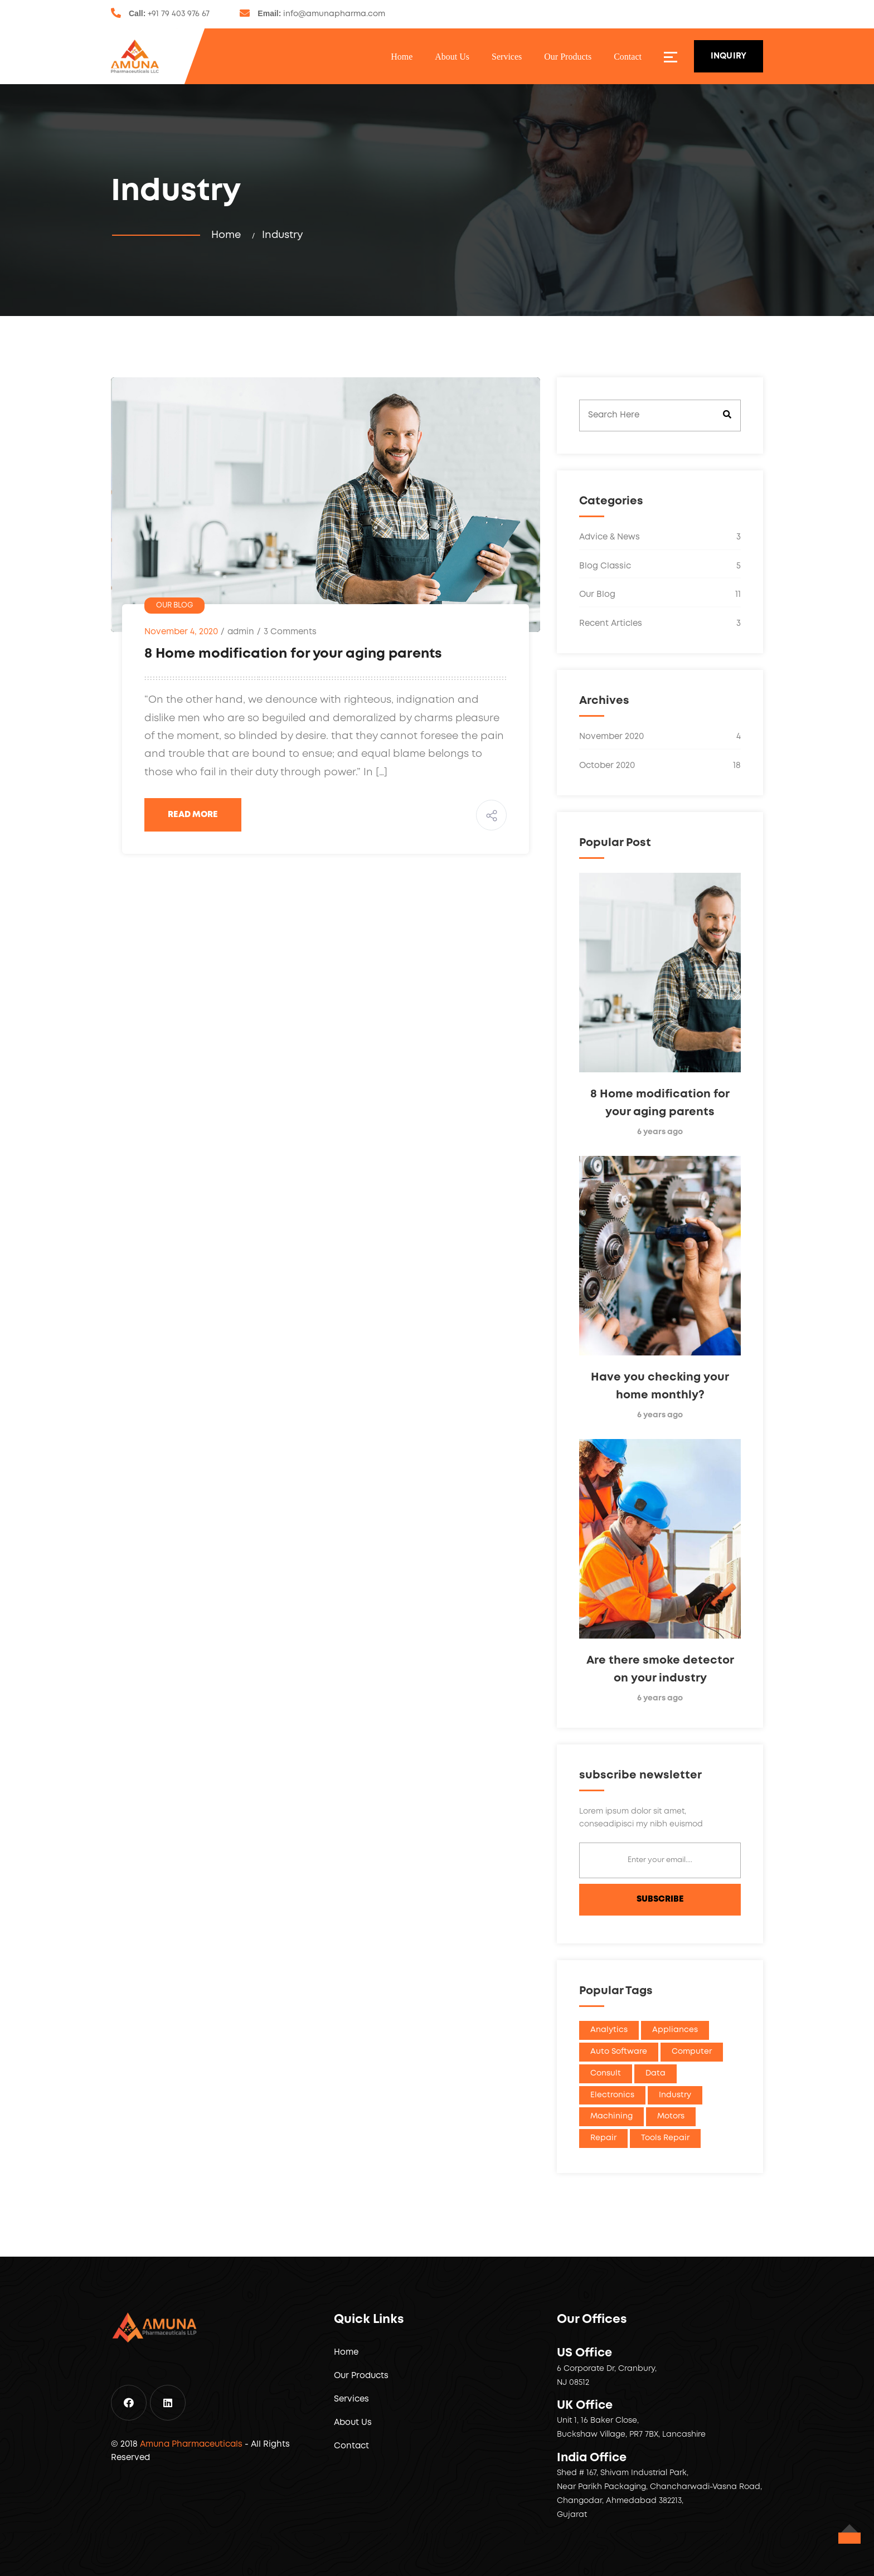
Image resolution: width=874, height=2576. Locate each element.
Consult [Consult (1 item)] (605, 2073)
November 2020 (660, 737)
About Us (452, 56)
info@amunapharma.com (334, 14)
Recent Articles (660, 624)
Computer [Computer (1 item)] (692, 2051)
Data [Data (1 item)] (655, 2073)
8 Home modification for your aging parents (293, 654)
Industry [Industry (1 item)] (675, 2095)
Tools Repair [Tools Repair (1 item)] (665, 2138)
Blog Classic (660, 566)
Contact (628, 56)
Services (507, 56)
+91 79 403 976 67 (179, 14)
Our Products (567, 56)
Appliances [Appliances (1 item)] (675, 2029)
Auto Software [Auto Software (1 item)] (618, 2051)
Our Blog (174, 605)
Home (401, 56)
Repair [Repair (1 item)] (603, 2138)
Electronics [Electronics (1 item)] (612, 2095)
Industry (282, 235)
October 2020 (660, 766)
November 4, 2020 (181, 632)
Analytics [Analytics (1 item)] (609, 2029)
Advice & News (660, 538)
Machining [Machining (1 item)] (611, 2116)
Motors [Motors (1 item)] (670, 2116)
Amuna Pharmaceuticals (191, 2444)
